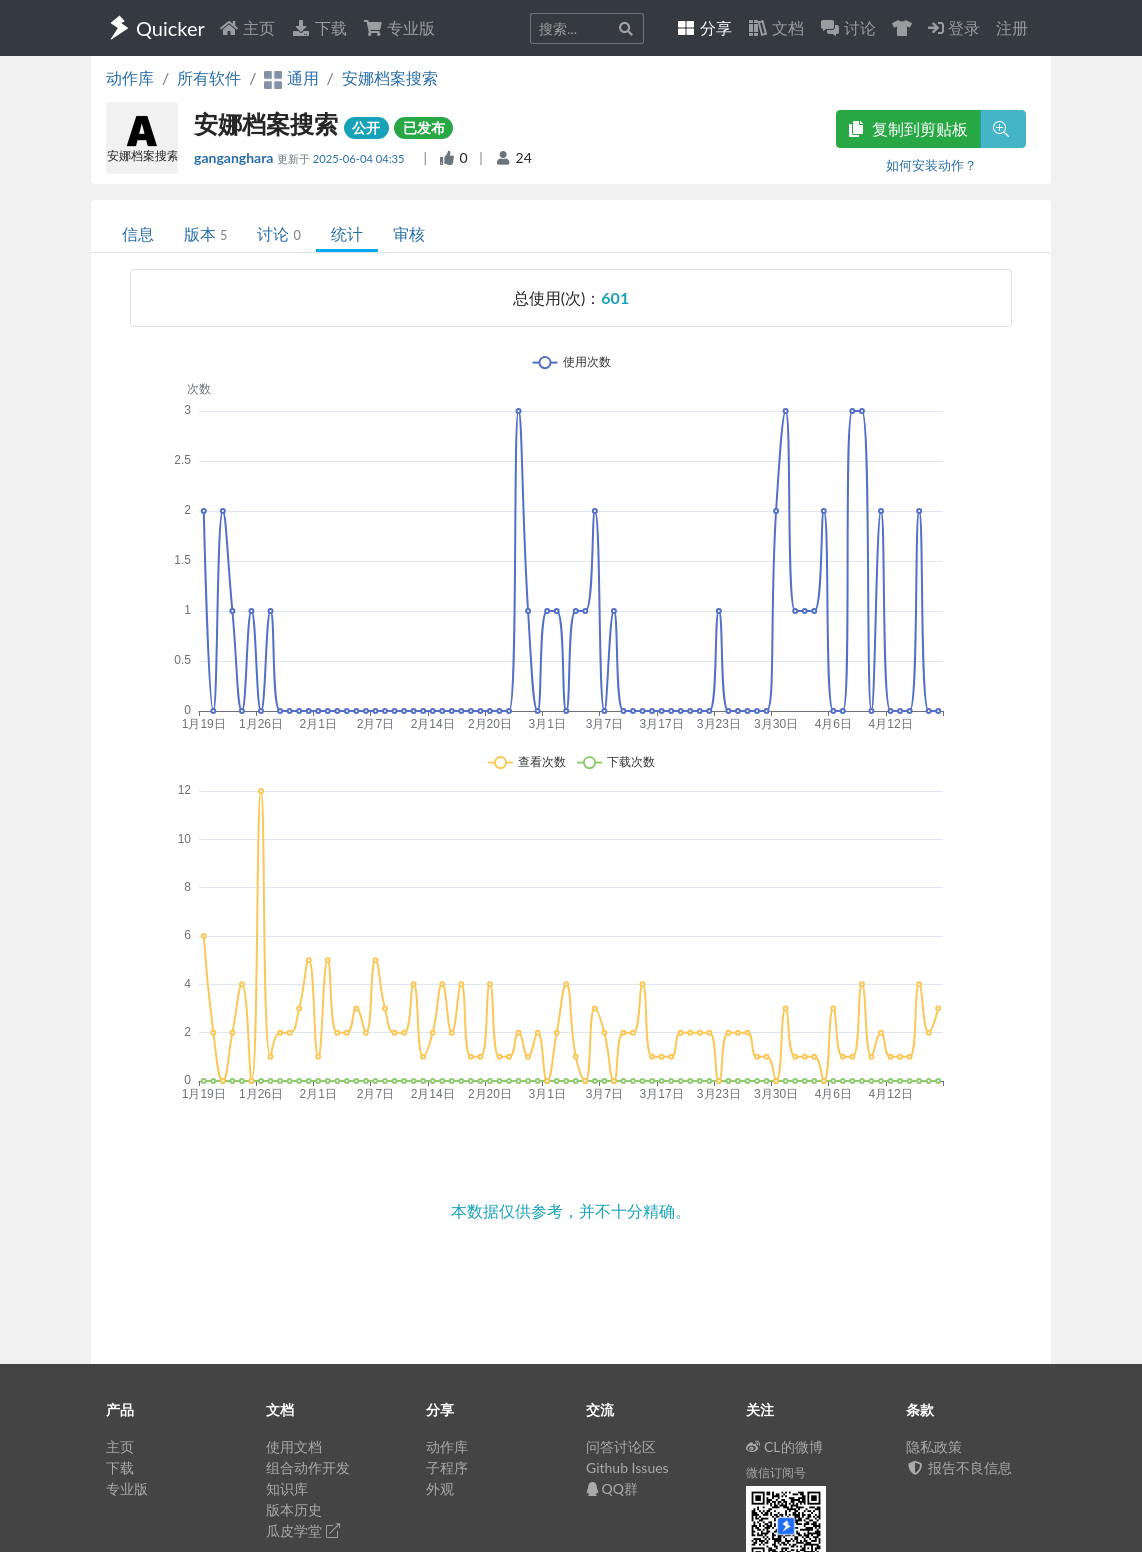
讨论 (278, 233)
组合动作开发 (308, 1467)
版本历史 (294, 1509)
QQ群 (612, 1488)
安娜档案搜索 (390, 77)
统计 (347, 233)
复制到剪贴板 (908, 128)
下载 (319, 27)
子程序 (447, 1467)
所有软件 (209, 77)
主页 (247, 27)
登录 (954, 27)
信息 (138, 233)
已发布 (424, 127)
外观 (440, 1488)
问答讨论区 (621, 1446)
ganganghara (235, 157)
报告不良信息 (959, 1467)
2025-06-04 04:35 (360, 158)
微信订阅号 (776, 1472)
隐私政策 (934, 1446)
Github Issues (627, 1467)
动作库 (130, 77)
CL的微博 (784, 1446)
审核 (409, 233)
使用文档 (294, 1446)
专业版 (399, 27)
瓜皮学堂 (303, 1530)
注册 (1012, 27)
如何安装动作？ (931, 165)
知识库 (287, 1488)
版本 (205, 233)
